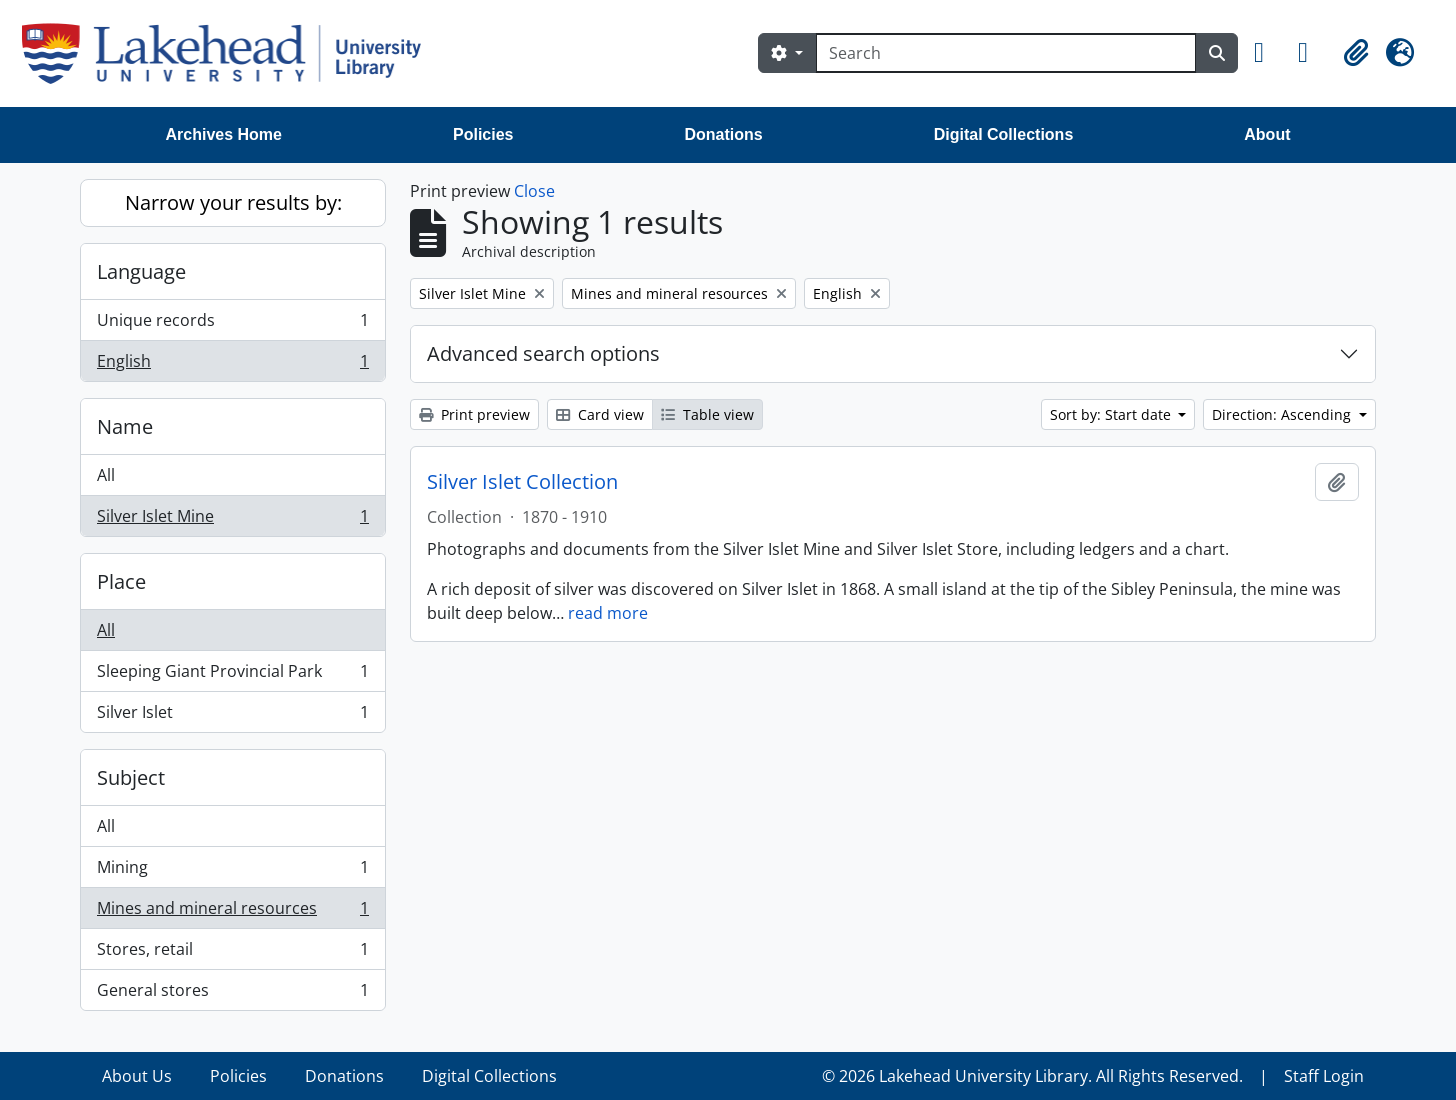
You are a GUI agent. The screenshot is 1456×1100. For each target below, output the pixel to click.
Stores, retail (232, 953)
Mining (232, 871)
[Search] (1006, 53)
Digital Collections (1004, 134)
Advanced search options (543, 353)
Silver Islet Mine (232, 520)
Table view (707, 414)
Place (121, 581)
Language (141, 271)
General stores (232, 994)
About (1267, 134)
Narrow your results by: (233, 202)
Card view (600, 414)
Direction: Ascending (1283, 414)
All (106, 475)
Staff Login (1324, 1076)
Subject (131, 777)
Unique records (232, 324)
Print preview (474, 414)
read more (608, 613)
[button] (1268, 53)
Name (125, 426)
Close (534, 191)
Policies (483, 134)
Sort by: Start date (1112, 414)
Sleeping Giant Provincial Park (232, 675)
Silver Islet (232, 716)
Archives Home (224, 134)
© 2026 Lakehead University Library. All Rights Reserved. (1032, 1076)
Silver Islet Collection (522, 482)
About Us (137, 1076)
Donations (723, 134)
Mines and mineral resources (232, 912)
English (232, 365)
